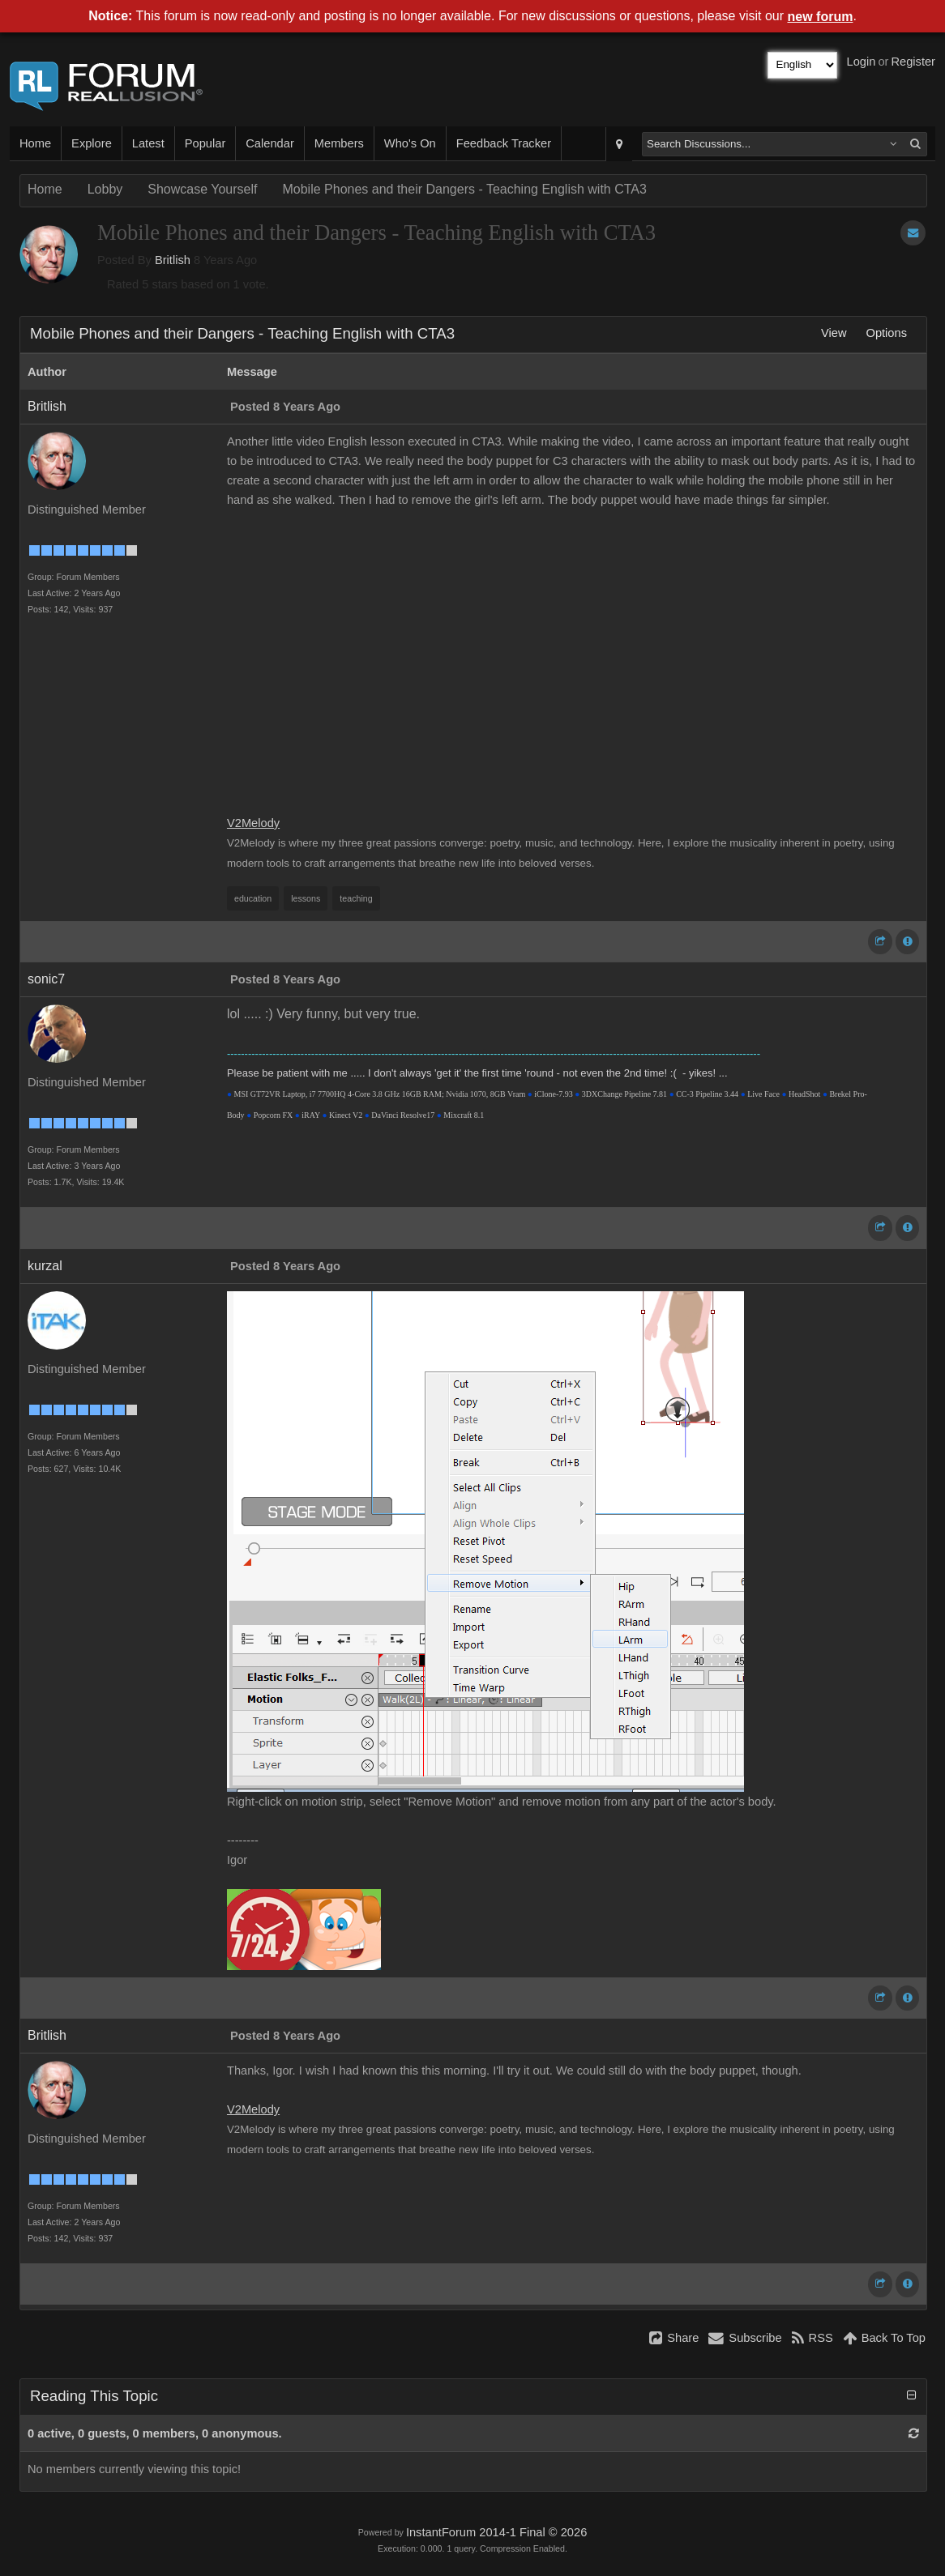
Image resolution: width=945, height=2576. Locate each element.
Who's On (410, 143)
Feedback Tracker (504, 143)
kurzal (45, 1266)
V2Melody (253, 823)
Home (35, 143)
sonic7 (46, 979)
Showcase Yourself (202, 189)
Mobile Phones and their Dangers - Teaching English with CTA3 (464, 189)
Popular (205, 143)
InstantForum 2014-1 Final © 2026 (496, 2532)
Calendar (269, 143)
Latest (148, 143)
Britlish (172, 260)
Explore (92, 143)
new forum (820, 16)
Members (339, 143)
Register (913, 61)
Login (861, 61)
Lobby (105, 189)
